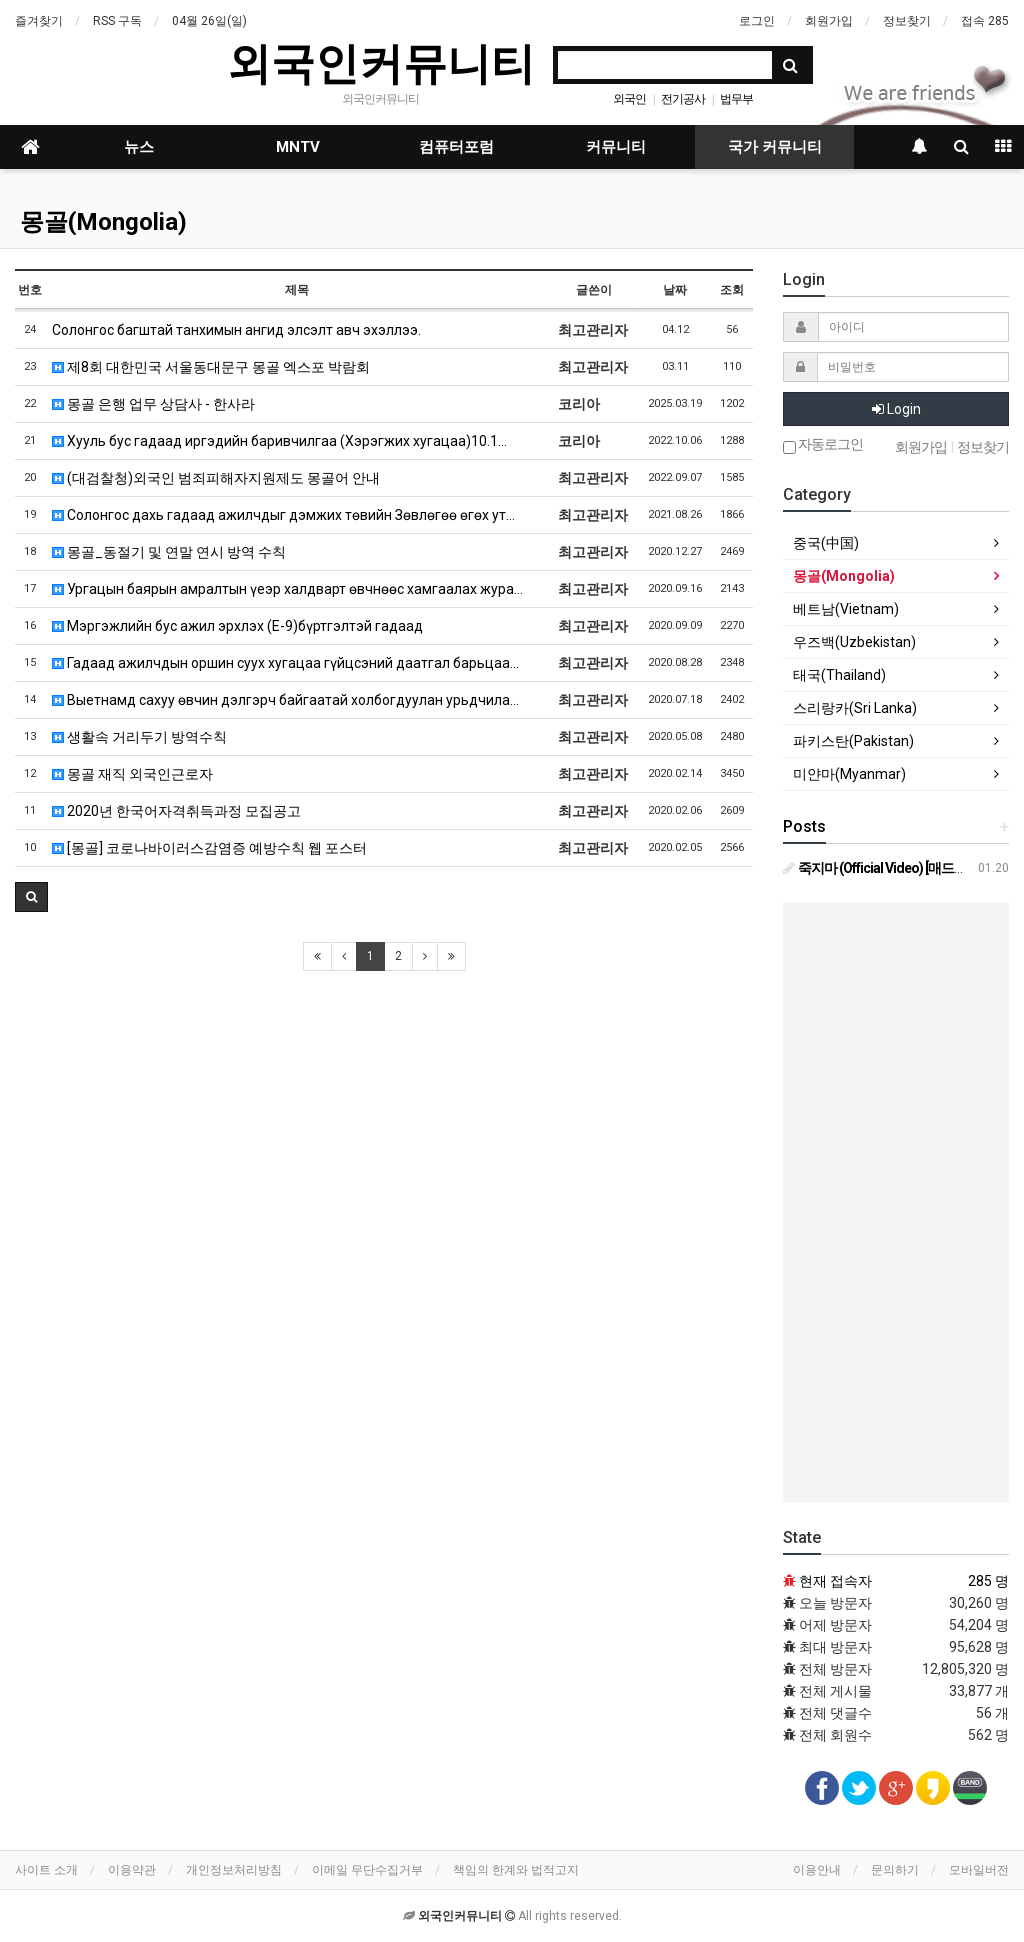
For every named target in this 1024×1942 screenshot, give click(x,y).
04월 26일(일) (209, 21)
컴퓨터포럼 (456, 147)
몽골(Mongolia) (103, 222)
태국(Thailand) (839, 675)
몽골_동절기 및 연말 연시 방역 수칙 (169, 552)
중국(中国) (826, 543)
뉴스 (139, 147)
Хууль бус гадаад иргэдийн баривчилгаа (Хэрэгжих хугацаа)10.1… (279, 441)
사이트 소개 (46, 1870)
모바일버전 (979, 1870)
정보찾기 (907, 21)
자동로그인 (823, 445)
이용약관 (132, 1870)
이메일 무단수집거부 (367, 1870)
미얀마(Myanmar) (849, 774)
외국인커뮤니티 (381, 63)
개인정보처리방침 (234, 1870)
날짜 (675, 290)
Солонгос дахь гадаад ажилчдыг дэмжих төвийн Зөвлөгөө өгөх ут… (283, 515)
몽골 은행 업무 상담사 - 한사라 (153, 404)
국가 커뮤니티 (775, 147)
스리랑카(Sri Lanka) (855, 708)
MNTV (298, 147)
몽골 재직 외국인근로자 (132, 774)
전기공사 (683, 99)
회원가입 (829, 21)
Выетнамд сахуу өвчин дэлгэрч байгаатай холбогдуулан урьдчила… (285, 700)
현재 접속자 (835, 1581)
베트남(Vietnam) (846, 609)
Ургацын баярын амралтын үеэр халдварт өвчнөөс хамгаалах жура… (287, 589)
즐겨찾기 (39, 21)
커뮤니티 (616, 147)
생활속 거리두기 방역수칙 (139, 737)
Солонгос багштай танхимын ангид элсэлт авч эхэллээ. (236, 330)
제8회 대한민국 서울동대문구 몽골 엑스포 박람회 (211, 367)
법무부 (736, 99)
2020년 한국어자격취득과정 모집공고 (176, 811)
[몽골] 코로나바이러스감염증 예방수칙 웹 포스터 (209, 848)
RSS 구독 (117, 21)
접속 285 (985, 21)
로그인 (757, 21)
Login (896, 409)
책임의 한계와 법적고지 (516, 1870)
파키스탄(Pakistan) (853, 741)
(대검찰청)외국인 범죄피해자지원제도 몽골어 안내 (216, 478)
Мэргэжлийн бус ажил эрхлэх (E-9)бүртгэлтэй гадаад (237, 626)
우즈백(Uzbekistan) (854, 642)
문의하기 (895, 1870)
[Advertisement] (896, 1202)
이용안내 (817, 1870)
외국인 (629, 99)
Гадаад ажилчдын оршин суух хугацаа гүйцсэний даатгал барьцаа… (285, 663)
